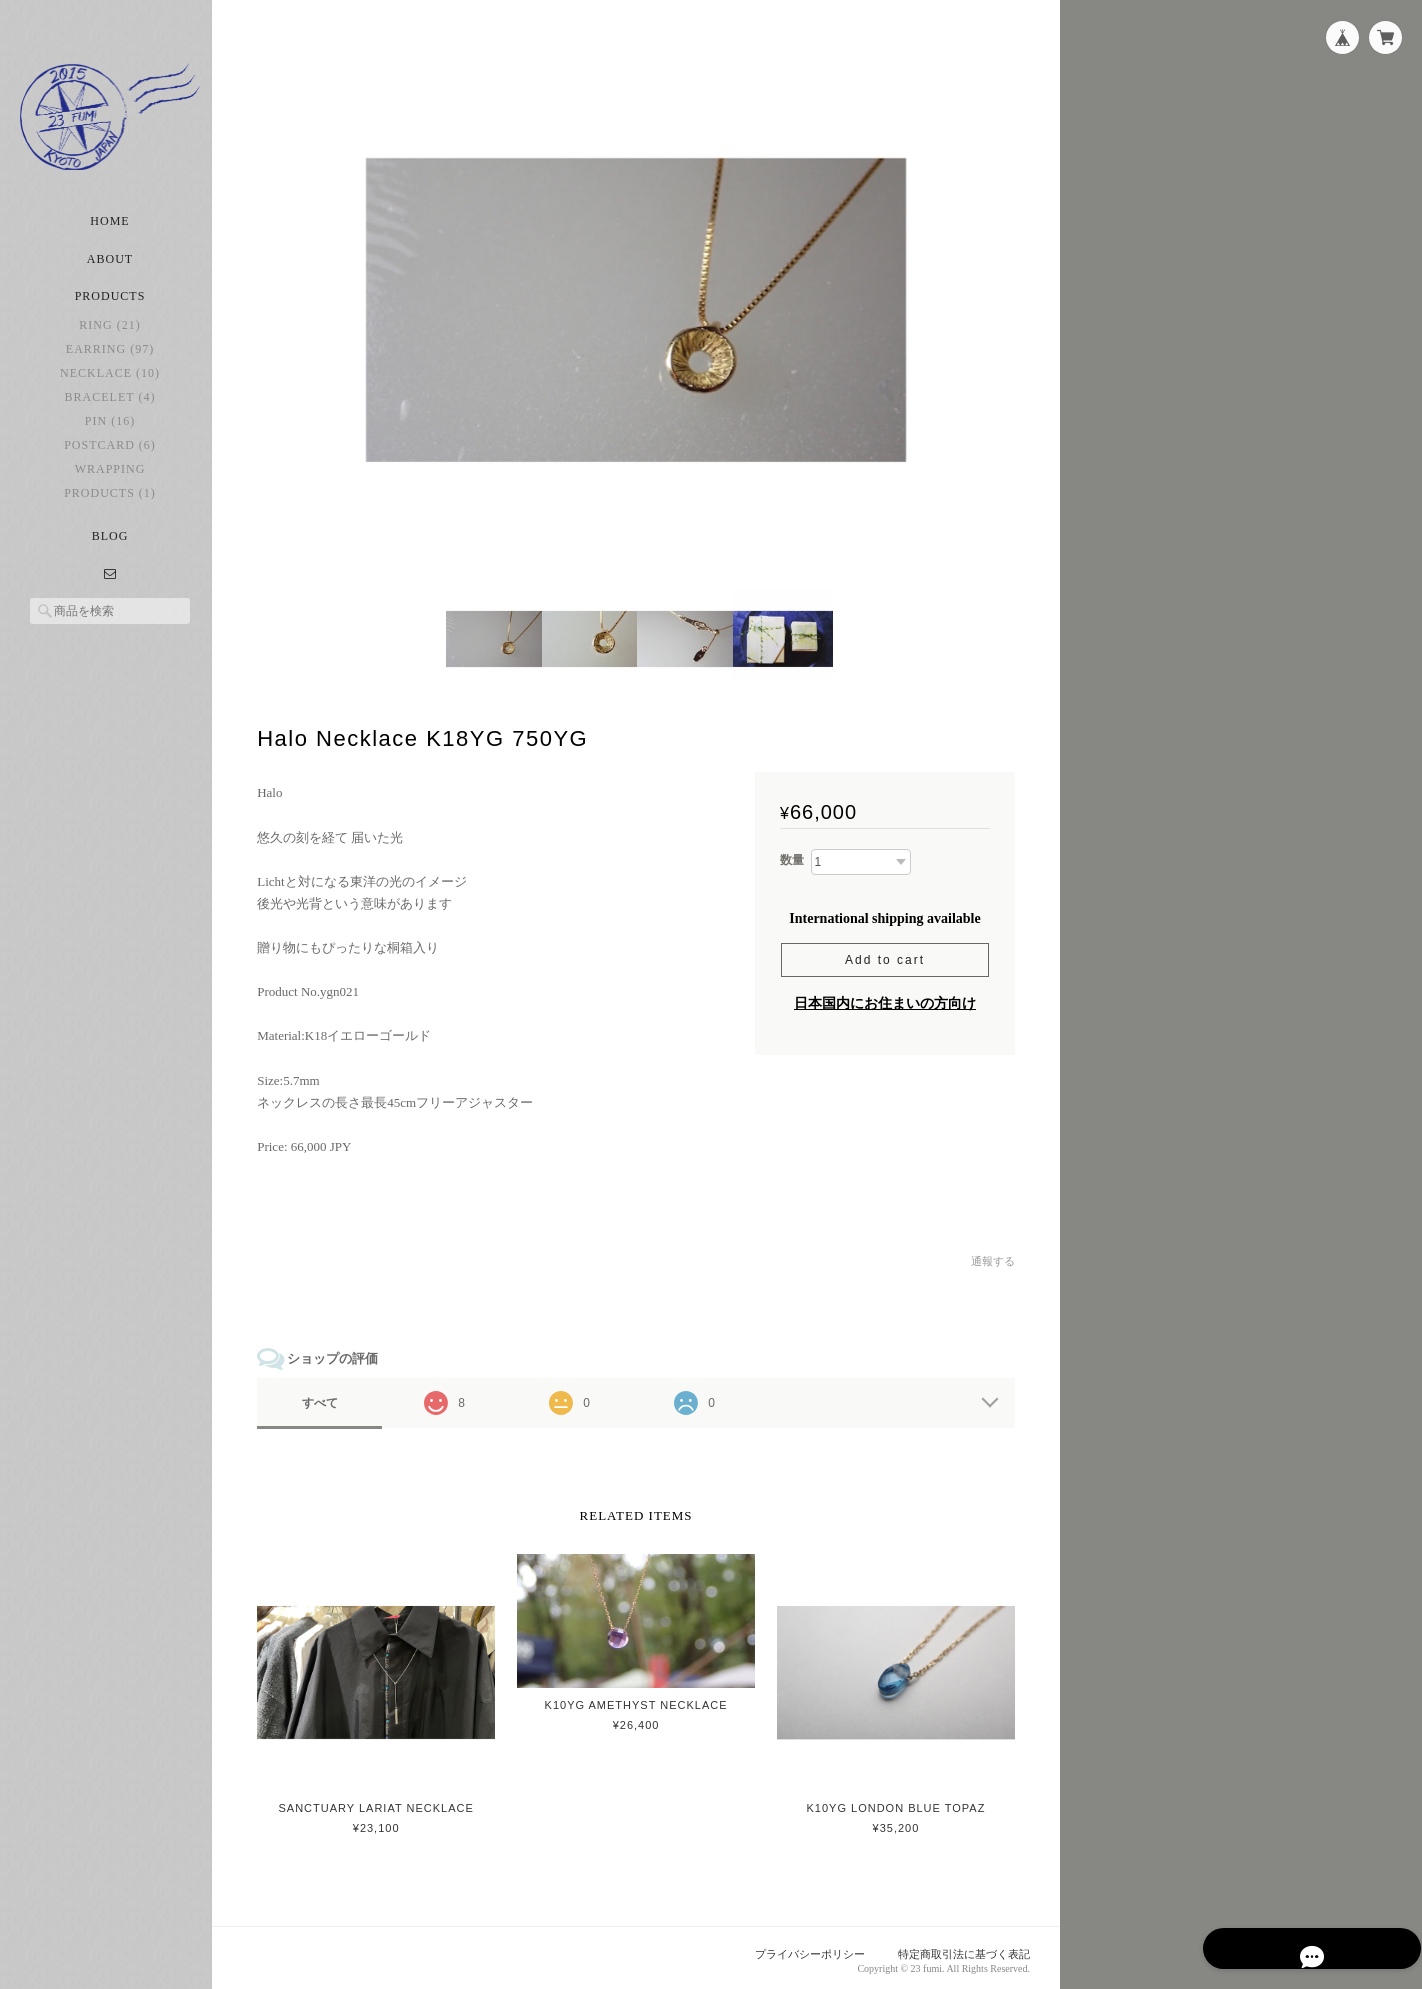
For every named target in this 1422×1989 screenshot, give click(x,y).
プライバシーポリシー (811, 1950)
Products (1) (110, 504)
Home (109, 232)
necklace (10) (110, 384)
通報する (993, 1258)
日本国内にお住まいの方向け (885, 999)
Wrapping (110, 480)
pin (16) (110, 432)
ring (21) (109, 336)
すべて (328, 1399)
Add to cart (885, 956)
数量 (792, 857)
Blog (110, 547)
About (110, 270)
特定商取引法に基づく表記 (964, 1950)
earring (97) (110, 360)
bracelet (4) (110, 408)
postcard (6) (110, 456)
